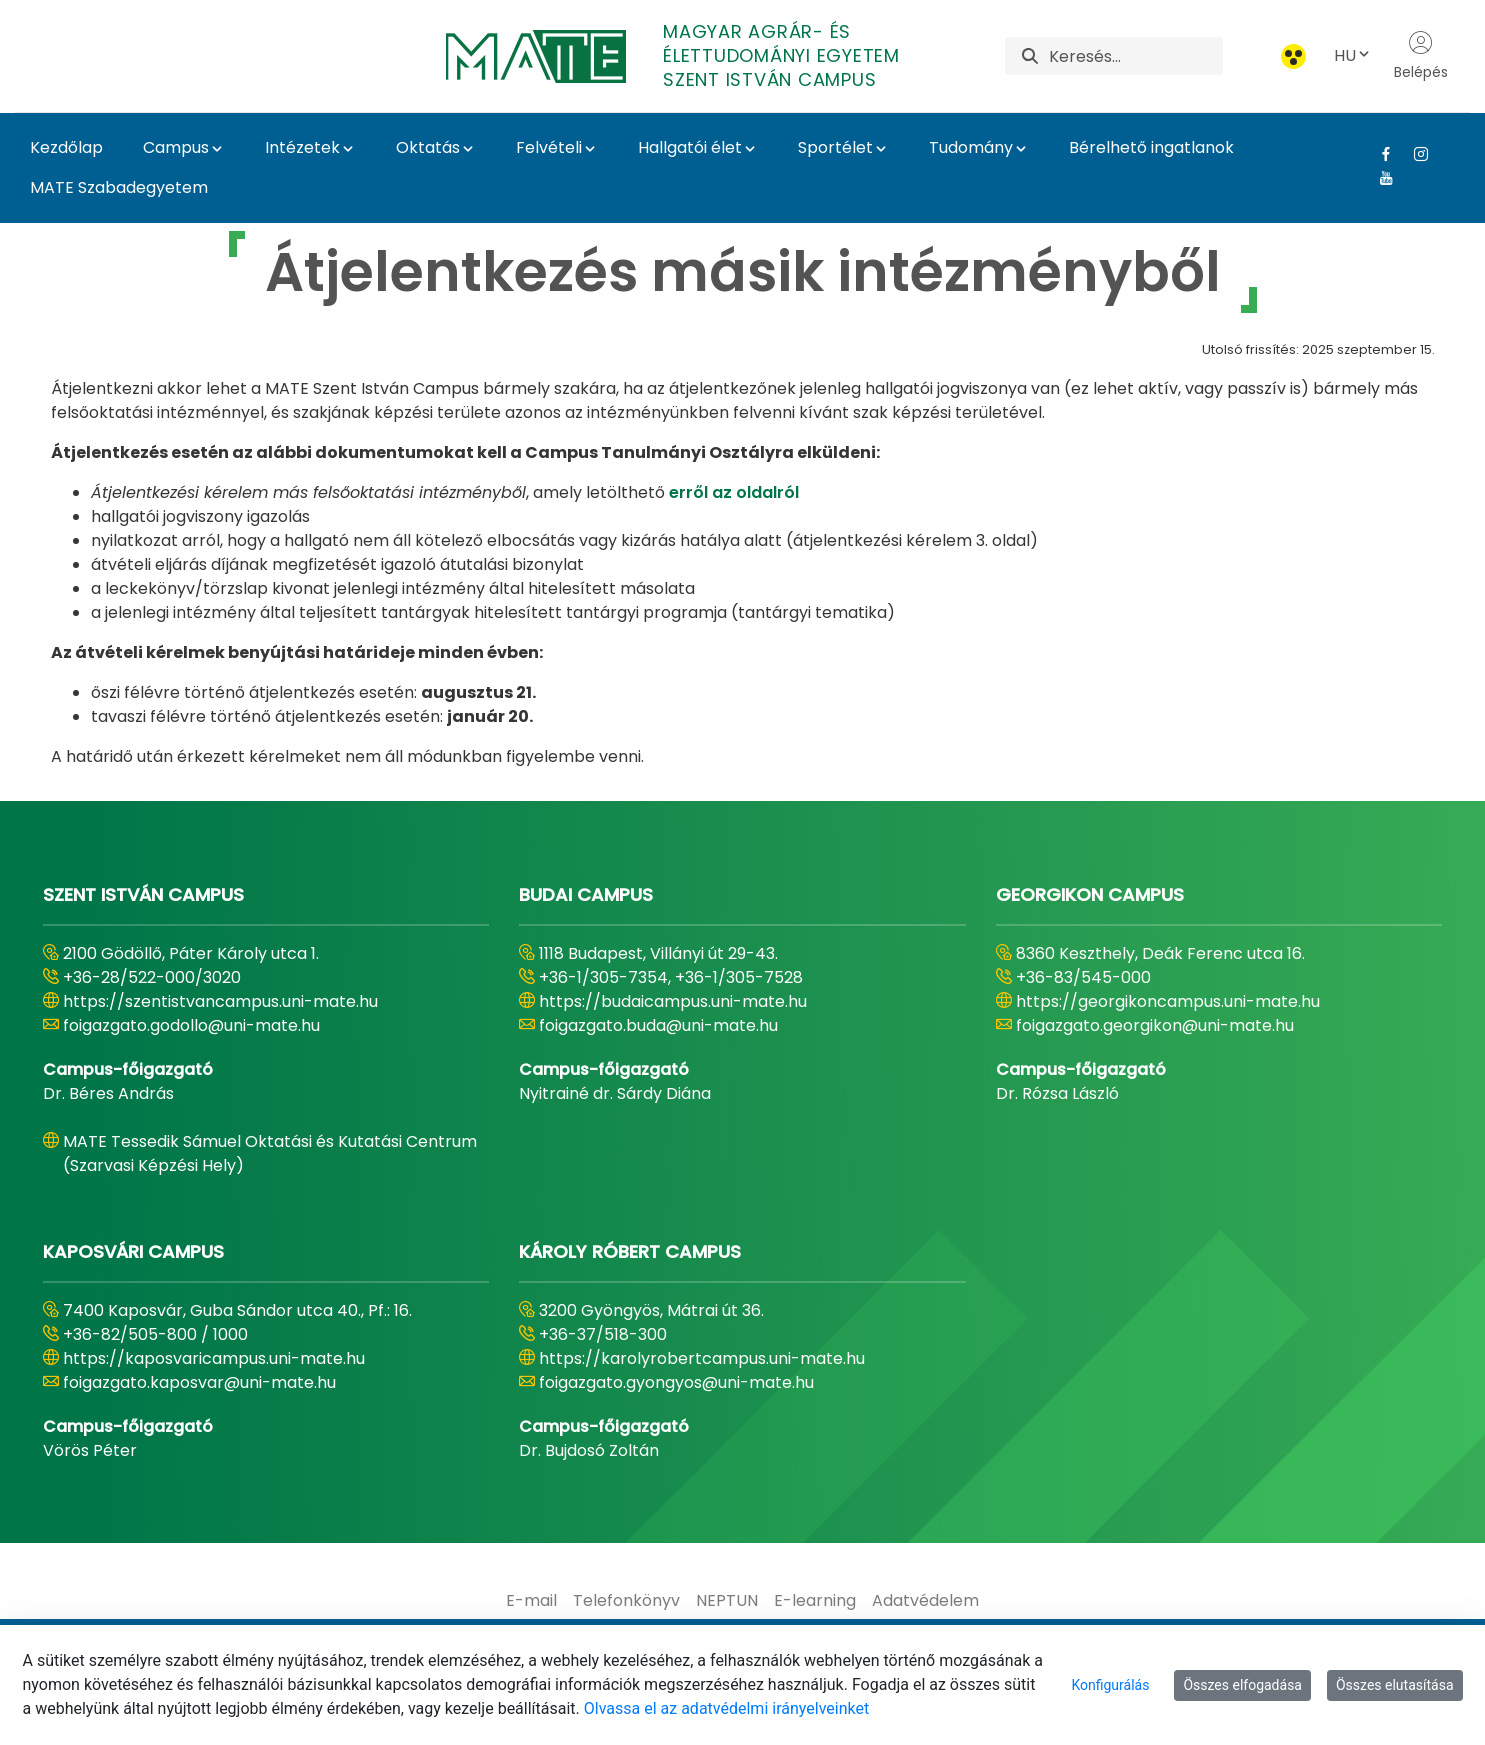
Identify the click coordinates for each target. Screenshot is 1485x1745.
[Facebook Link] (1378, 154)
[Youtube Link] (1378, 178)
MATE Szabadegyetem (119, 187)
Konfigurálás (1110, 1685)
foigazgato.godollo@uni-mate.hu (191, 1025)
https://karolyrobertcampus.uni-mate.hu (702, 1358)
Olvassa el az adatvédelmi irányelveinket (726, 1708)
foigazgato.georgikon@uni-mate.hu (1155, 1025)
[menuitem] (531, 1601)
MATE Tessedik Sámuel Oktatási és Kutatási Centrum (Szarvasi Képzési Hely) (270, 1153)
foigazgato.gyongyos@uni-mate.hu (676, 1382)
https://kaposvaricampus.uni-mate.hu (214, 1358)
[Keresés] (1136, 56)
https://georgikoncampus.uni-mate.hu (1168, 1001)
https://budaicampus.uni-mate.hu (673, 1001)
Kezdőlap (66, 147)
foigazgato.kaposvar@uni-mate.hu (199, 1382)
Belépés (1421, 56)
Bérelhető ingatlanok (1151, 147)
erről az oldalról (734, 492)
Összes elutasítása (1395, 1685)
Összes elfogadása (1242, 1685)
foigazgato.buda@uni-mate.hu (658, 1025)
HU (1353, 55)
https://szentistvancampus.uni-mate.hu (220, 1001)
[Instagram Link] (1413, 154)
